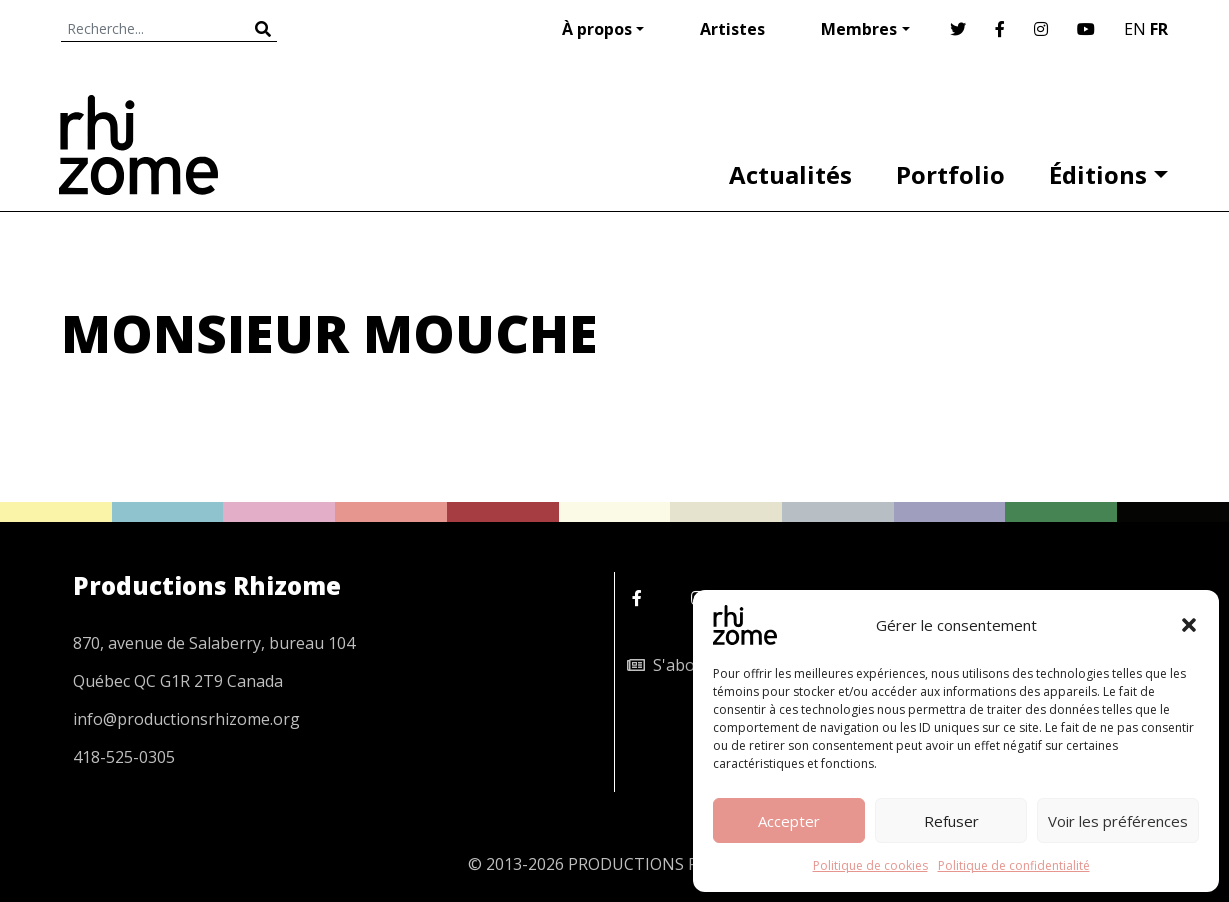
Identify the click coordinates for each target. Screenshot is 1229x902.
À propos (597, 29)
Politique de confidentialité (1014, 865)
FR (1159, 29)
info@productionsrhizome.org (186, 719)
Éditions (1098, 174)
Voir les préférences (1118, 821)
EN (1135, 29)
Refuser (951, 821)
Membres (859, 29)
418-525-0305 (124, 757)
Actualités (790, 174)
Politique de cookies (870, 865)
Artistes (732, 29)
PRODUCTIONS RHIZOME (664, 864)
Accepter (789, 821)
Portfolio (950, 174)
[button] (1189, 625)
